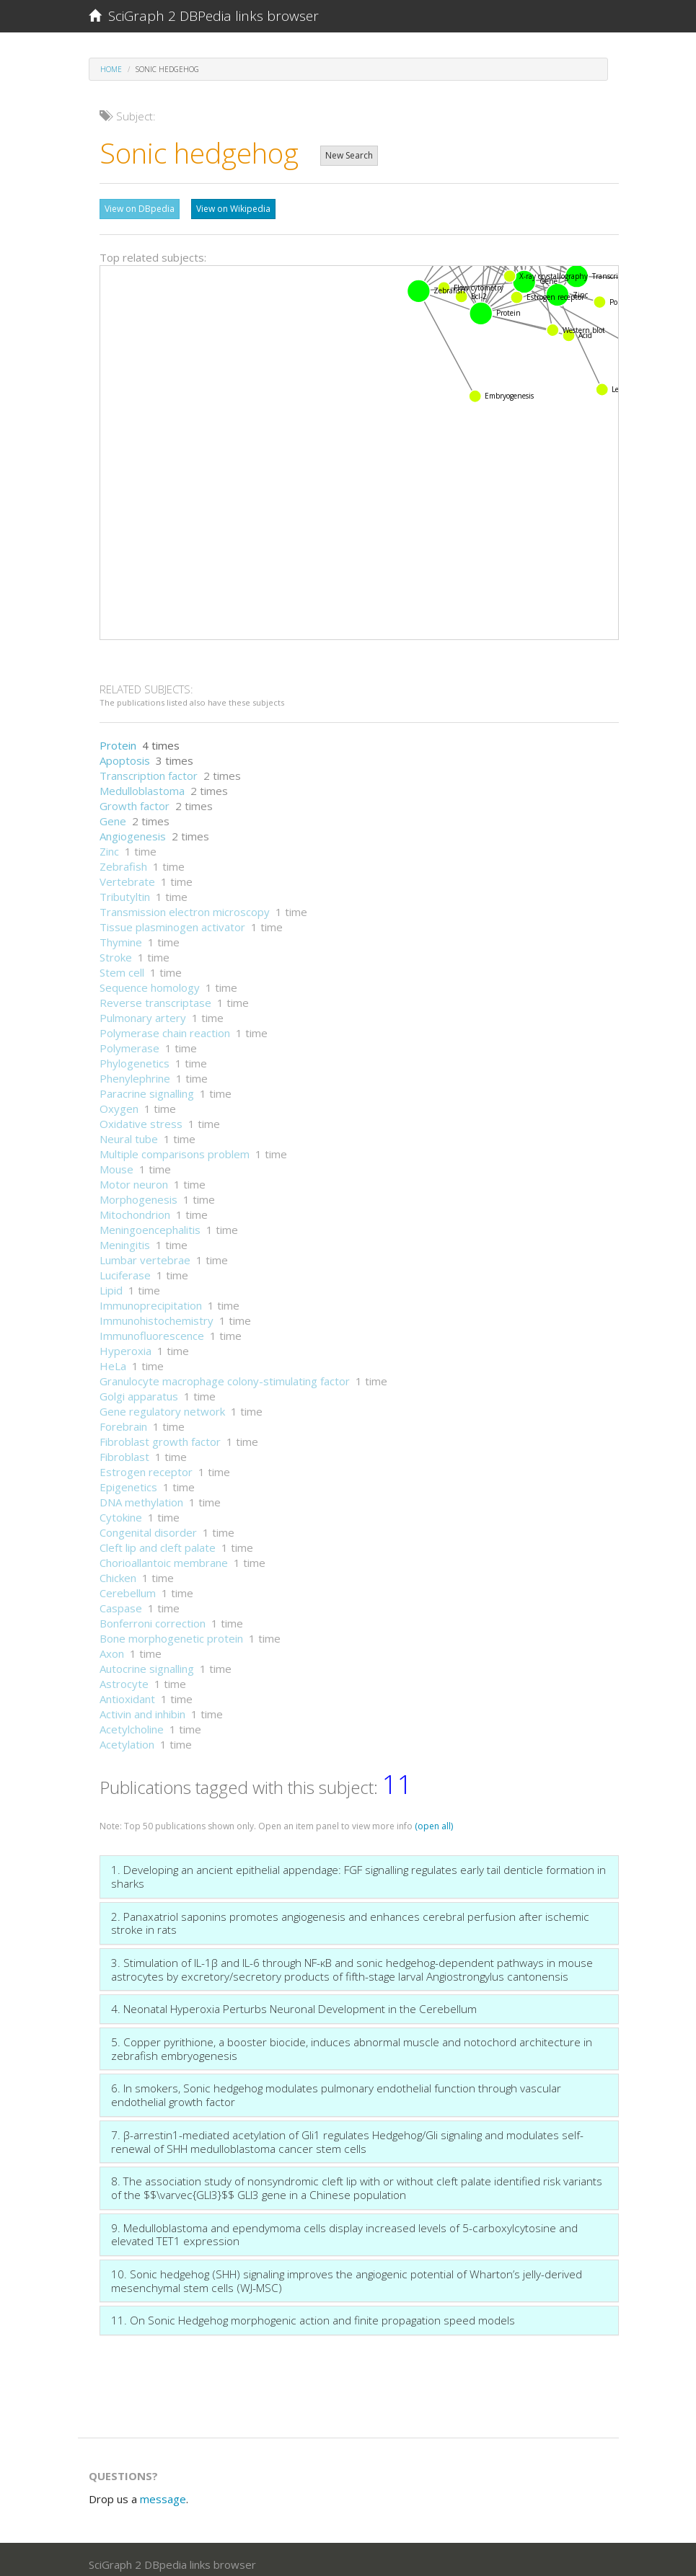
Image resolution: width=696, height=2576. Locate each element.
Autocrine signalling (147, 1661)
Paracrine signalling (147, 1086)
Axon (112, 1646)
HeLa (113, 1358)
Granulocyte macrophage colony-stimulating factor (225, 1374)
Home (111, 69)
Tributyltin (125, 889)
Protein (118, 738)
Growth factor (134, 798)
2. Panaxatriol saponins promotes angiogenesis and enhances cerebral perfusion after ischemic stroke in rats (350, 1916)
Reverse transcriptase (155, 995)
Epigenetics (128, 1480)
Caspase (121, 1601)
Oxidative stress (141, 1116)
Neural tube (129, 1131)
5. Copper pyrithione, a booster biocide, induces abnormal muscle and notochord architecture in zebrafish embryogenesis (351, 2042)
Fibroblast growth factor (160, 1434)
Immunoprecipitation (151, 1298)
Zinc (109, 844)
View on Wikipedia (233, 209)
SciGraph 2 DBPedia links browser (204, 15)
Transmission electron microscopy (185, 904)
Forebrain (123, 1419)
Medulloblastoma (142, 783)
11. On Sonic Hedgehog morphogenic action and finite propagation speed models (313, 2313)
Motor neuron (134, 1177)
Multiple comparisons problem (175, 1147)
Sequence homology (150, 980)
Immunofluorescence (152, 1328)
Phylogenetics (134, 1056)
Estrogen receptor (146, 1464)
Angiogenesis (133, 829)
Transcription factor (149, 768)
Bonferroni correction (153, 1616)
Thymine (121, 935)
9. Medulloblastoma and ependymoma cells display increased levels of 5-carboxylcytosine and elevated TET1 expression (344, 2227)
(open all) (434, 1819)
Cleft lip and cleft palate (158, 1540)
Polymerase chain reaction (165, 1025)
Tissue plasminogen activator (172, 919)
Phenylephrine (135, 1071)
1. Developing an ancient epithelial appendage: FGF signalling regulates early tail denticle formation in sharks (358, 1869)
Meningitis (125, 1237)
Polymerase (129, 1041)
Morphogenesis (138, 1192)
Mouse (116, 1162)
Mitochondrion (135, 1207)
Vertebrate (127, 874)
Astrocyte (124, 1676)
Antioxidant (127, 1691)
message (163, 2491)
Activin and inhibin (142, 1707)
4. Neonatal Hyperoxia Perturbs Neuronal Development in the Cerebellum (294, 2001)
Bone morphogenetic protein (171, 1631)
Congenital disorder (148, 1525)
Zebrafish (123, 859)
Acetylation (127, 1737)
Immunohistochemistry (156, 1313)
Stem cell (122, 965)
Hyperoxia (125, 1343)
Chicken (118, 1570)
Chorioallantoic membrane (164, 1555)
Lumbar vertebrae (145, 1252)
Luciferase (125, 1268)
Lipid (111, 1283)
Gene (113, 814)
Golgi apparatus (139, 1389)
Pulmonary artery (143, 1010)
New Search (349, 155)
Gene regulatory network (162, 1404)
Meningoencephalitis (150, 1222)
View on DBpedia (140, 209)
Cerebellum (128, 1585)
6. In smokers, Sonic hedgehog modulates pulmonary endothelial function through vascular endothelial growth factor (336, 2088)
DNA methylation (141, 1495)
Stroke (116, 950)
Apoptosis (125, 753)
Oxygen (119, 1101)
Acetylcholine (132, 1722)
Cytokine (121, 1510)
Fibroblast (124, 1449)
